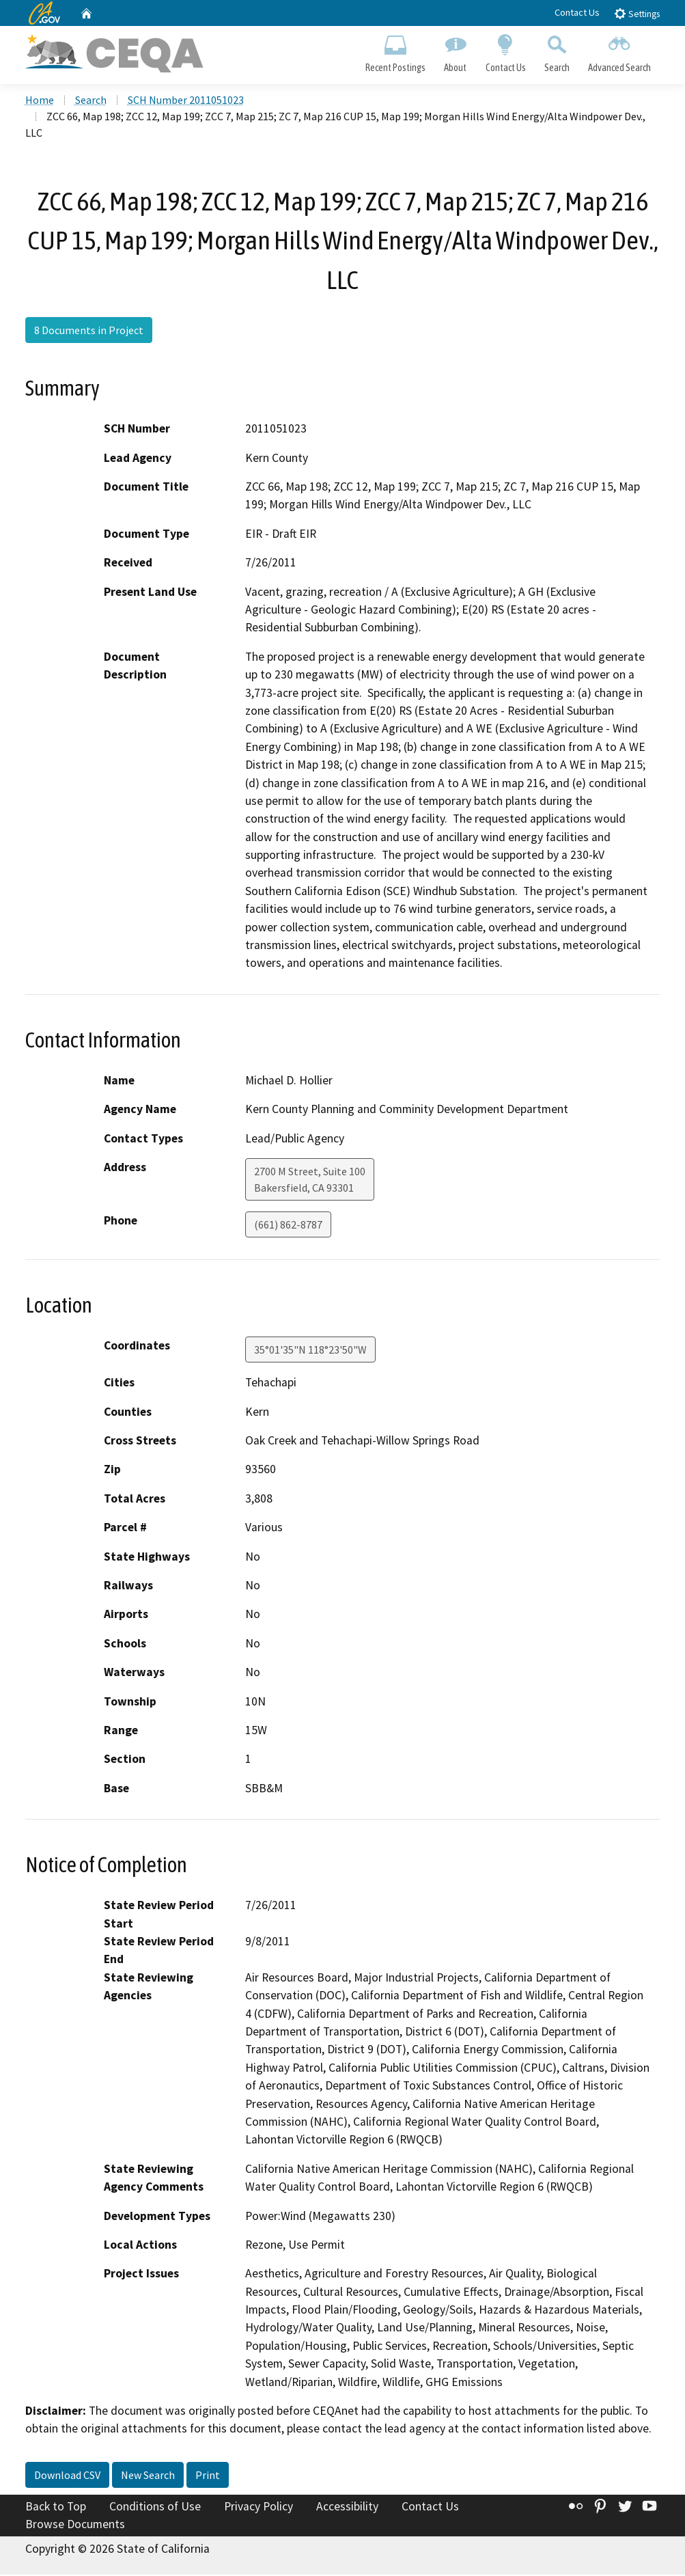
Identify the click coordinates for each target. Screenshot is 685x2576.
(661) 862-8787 (288, 1226)
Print (207, 2477)
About (455, 51)
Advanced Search (619, 51)
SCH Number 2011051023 (186, 102)
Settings (637, 13)
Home (39, 102)
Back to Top (55, 2508)
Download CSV (67, 2477)
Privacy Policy (258, 2508)
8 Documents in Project (88, 332)
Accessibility (347, 2508)
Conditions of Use (155, 2508)
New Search (148, 2477)
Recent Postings (396, 51)
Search (556, 51)
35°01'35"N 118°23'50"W (310, 1351)
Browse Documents (75, 2525)
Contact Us (577, 12)
